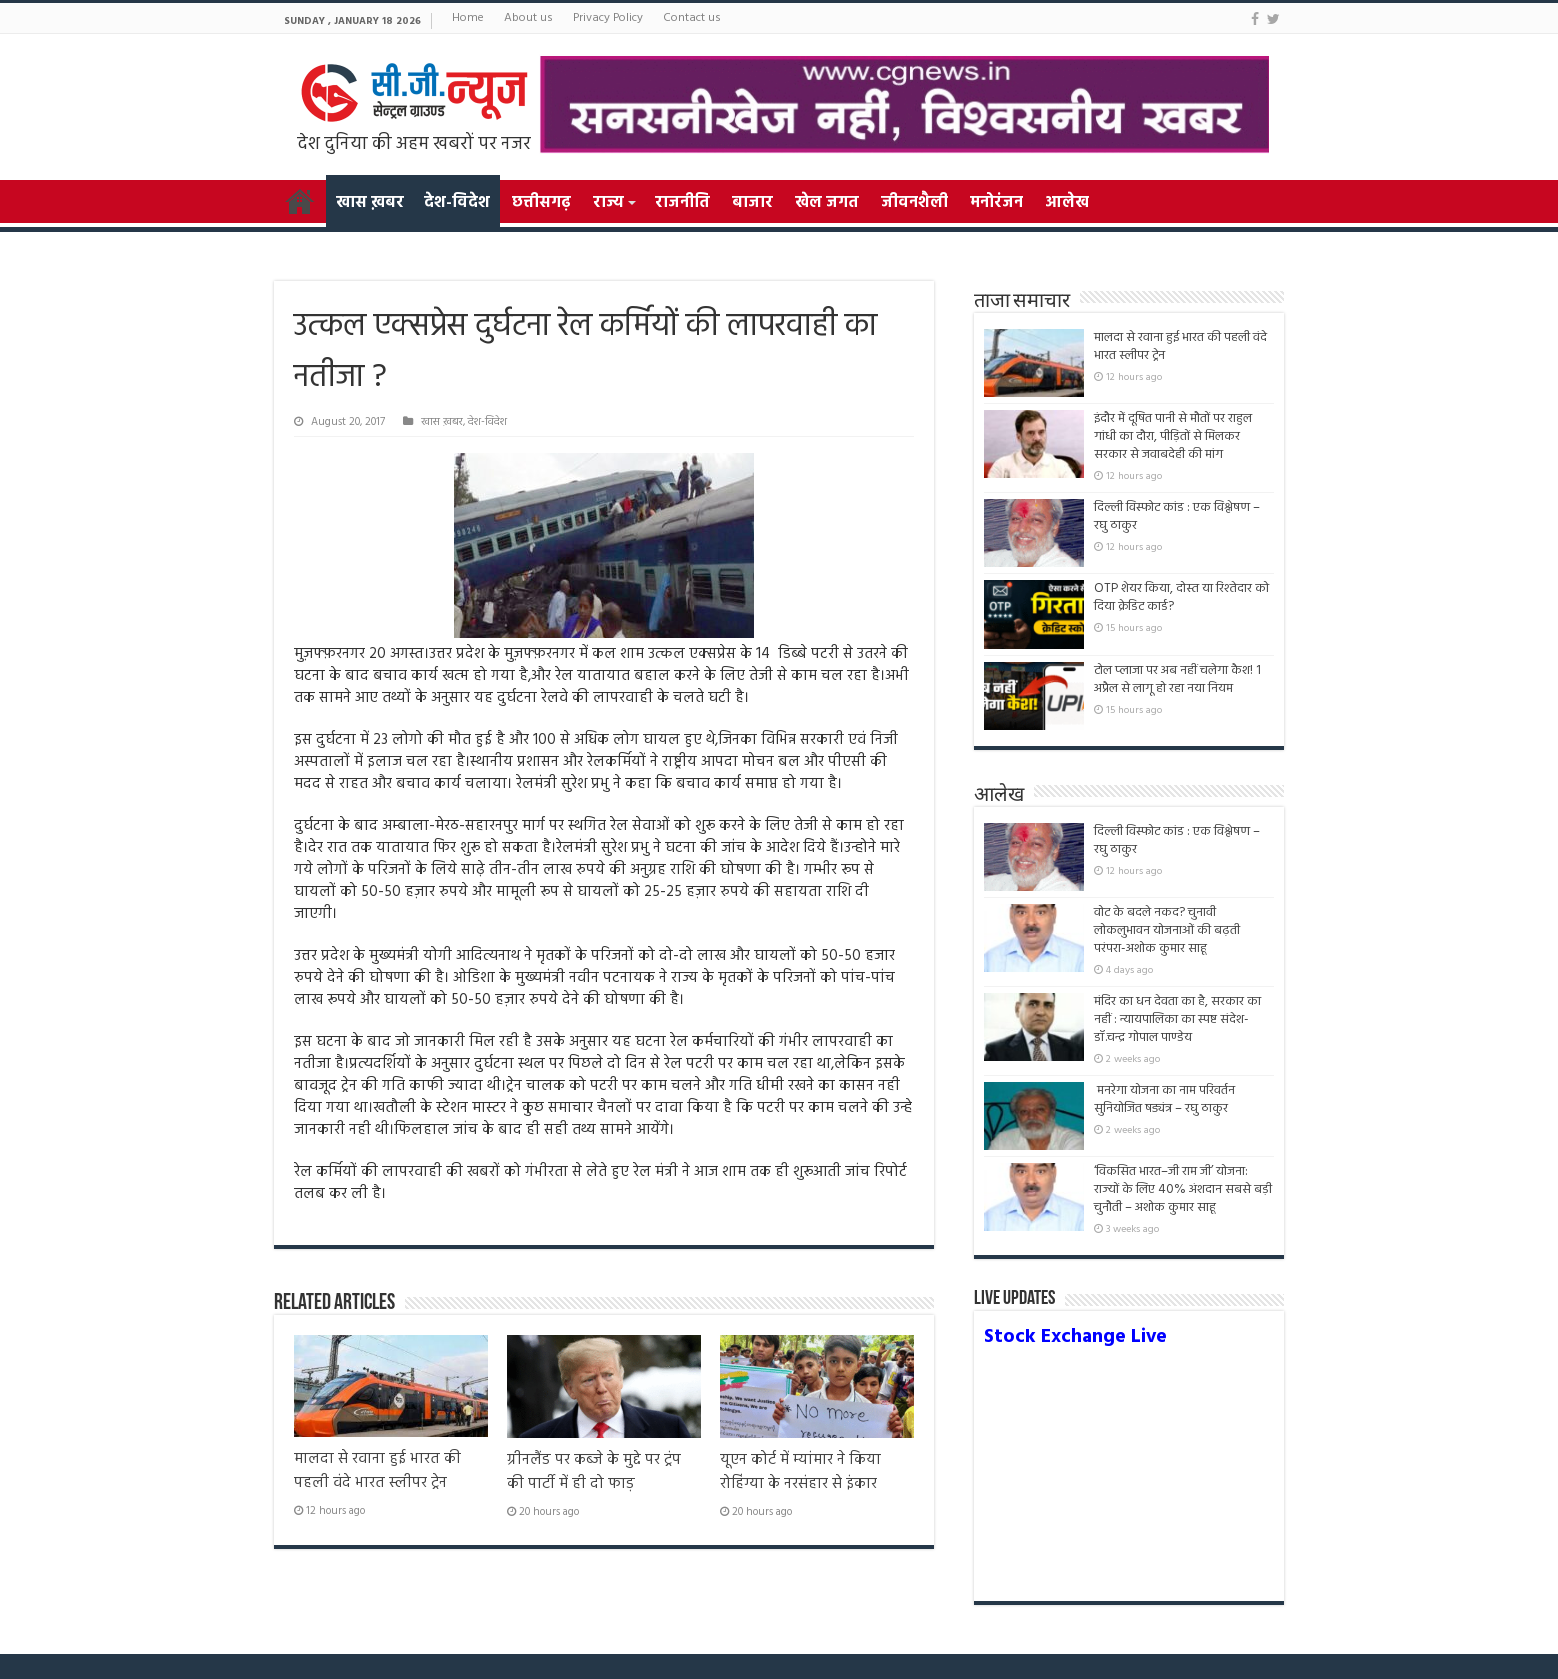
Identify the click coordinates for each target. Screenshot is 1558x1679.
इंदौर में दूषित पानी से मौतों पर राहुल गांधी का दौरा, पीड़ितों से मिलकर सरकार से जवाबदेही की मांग (1173, 436)
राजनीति (682, 203)
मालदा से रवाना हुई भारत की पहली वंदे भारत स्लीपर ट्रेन (377, 1471)
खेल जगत (827, 203)
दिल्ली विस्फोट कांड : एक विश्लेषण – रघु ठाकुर (1177, 516)
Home (468, 18)
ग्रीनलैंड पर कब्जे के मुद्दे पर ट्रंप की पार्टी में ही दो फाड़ (594, 1472)
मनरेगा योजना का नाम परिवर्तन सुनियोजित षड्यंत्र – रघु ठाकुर (1164, 1099)
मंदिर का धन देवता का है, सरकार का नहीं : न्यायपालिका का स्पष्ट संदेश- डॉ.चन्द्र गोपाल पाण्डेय (1177, 1019)
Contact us (692, 18)
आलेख (1067, 203)
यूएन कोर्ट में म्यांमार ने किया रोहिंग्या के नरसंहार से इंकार (800, 1472)
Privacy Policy (608, 18)
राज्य (608, 203)
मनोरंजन (996, 203)
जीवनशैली (914, 203)
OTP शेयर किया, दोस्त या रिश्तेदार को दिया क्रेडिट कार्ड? (1181, 597)
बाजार (752, 203)
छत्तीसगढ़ (541, 203)
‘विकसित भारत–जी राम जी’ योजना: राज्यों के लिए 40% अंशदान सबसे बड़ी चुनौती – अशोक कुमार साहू (1183, 1189)
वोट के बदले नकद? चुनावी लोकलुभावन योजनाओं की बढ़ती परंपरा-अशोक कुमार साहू (1167, 930)
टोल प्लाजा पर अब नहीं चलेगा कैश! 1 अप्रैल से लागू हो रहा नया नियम (1177, 679)
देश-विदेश (457, 203)
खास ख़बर (370, 203)
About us (528, 18)
